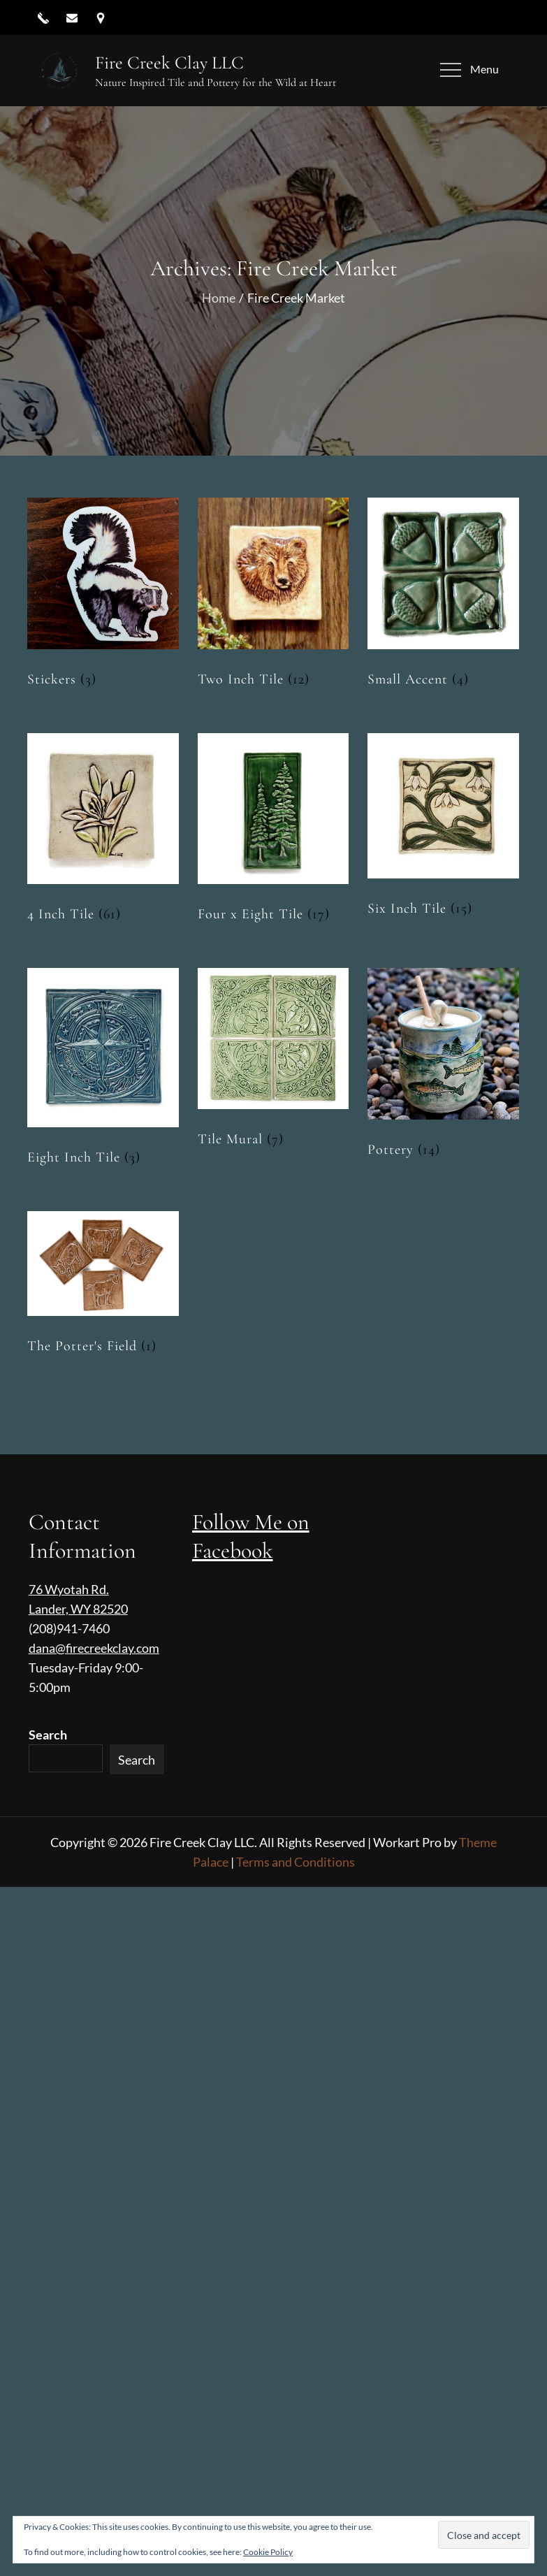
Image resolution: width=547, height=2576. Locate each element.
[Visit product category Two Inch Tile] (273, 596)
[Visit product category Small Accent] (443, 596)
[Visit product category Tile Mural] (273, 1061)
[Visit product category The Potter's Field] (103, 1286)
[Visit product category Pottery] (443, 1067)
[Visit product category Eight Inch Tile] (103, 1070)
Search (48, 1734)
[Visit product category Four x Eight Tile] (273, 832)
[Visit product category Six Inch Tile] (443, 829)
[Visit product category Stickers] (103, 596)
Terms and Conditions (295, 1861)
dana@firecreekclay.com (94, 1648)
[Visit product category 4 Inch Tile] (103, 832)
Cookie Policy (268, 2552)
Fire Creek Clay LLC (169, 62)
